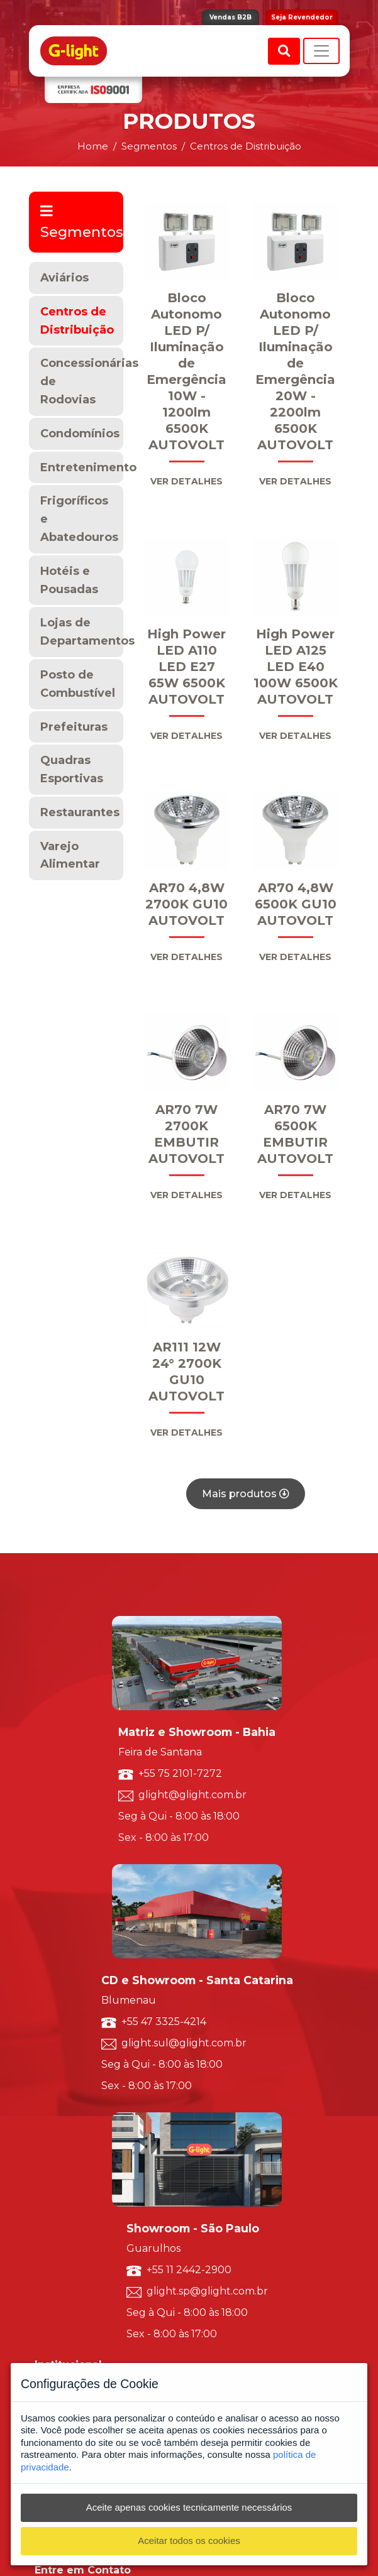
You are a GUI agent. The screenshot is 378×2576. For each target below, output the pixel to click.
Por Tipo (50, 2038)
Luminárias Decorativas (78, 2098)
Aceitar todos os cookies (189, 2540)
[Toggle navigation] (321, 51)
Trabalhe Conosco (67, 1992)
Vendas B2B (230, 17)
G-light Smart (60, 2257)
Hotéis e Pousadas (69, 580)
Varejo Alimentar (70, 855)
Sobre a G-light (62, 1952)
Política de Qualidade (73, 1979)
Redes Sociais (58, 2210)
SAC (42, 2171)
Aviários (64, 278)
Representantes (63, 2197)
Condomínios (80, 433)
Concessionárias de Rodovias (81, 381)
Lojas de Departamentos (81, 632)
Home (92, 146)
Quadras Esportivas (71, 769)
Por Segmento (61, 2051)
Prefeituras (74, 727)
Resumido (53, 2085)
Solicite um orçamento (76, 2158)
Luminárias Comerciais (76, 2124)
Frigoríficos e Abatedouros (79, 519)
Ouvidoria (53, 2184)
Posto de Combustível (77, 684)
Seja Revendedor (302, 17)
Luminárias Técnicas (71, 2111)
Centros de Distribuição (77, 321)
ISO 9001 (51, 1965)
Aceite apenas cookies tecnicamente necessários (189, 2507)
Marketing (53, 2224)
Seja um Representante (77, 2005)
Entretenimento (81, 467)
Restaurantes (80, 812)
